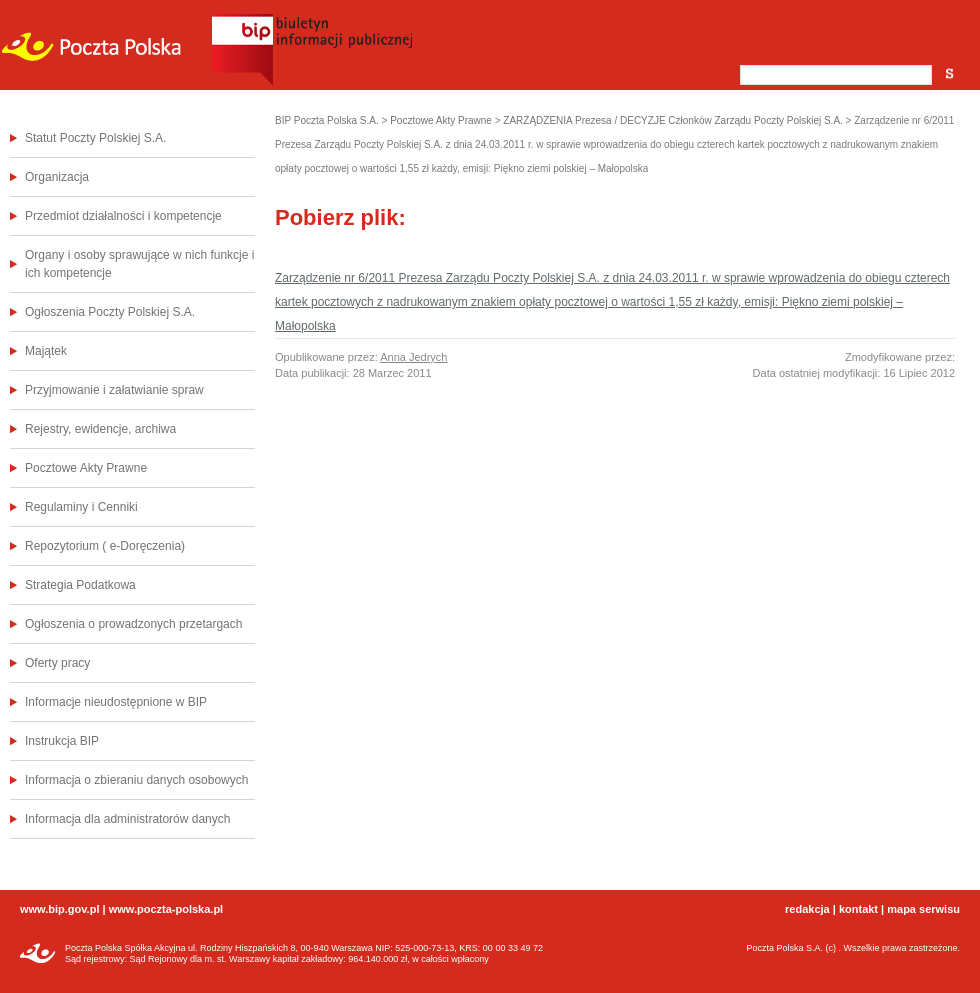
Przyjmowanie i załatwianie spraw (114, 390)
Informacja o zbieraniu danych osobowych (136, 780)
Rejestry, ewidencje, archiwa (100, 429)
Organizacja (57, 177)
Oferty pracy (57, 663)
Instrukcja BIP (62, 741)
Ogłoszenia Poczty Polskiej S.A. (110, 312)
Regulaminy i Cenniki (81, 507)
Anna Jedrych (413, 357)
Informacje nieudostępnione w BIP (116, 702)
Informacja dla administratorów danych (127, 819)
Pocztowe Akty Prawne (86, 468)
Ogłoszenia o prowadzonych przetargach (133, 624)
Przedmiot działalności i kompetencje (123, 216)
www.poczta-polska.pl (166, 909)
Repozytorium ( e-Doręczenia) (105, 546)
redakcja (807, 909)
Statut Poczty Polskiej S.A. (95, 138)
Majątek (46, 351)
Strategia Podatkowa (80, 585)
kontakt (858, 909)
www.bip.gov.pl (59, 909)
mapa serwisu (923, 909)
